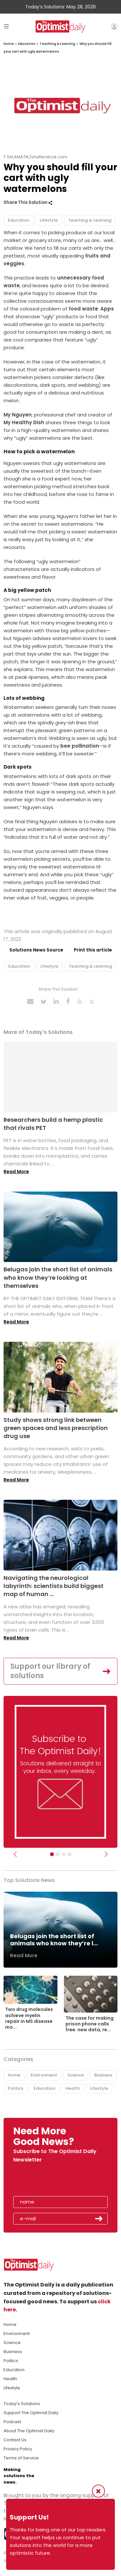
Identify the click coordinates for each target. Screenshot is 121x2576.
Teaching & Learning (57, 43)
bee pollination (79, 745)
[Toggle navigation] (6, 26)
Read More (16, 1171)
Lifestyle (49, 220)
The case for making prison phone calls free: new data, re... (90, 2024)
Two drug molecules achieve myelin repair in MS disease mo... (29, 2018)
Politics (15, 2088)
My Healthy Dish (24, 422)
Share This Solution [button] (28, 202)
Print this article (93, 950)
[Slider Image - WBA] (58, 1854)
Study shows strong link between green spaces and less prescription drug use (56, 1428)
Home (9, 43)
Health (73, 2088)
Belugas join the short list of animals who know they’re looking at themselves (58, 1277)
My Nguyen (18, 414)
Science (75, 2075)
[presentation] (50, 2181)
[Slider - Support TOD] (64, 1854)
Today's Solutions (22, 2404)
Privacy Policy (18, 2449)
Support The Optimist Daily (31, 2413)
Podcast (12, 2422)
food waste (83, 308)
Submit (99, 2219)
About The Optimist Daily (29, 2431)
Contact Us (15, 2440)
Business (103, 2075)
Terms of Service (21, 2458)
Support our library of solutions (50, 1671)
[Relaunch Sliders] (69, 1854)
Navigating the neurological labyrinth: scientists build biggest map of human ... (54, 1586)
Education (26, 43)
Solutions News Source (36, 950)
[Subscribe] (52, 1854)
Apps (107, 308)
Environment (44, 2075)
